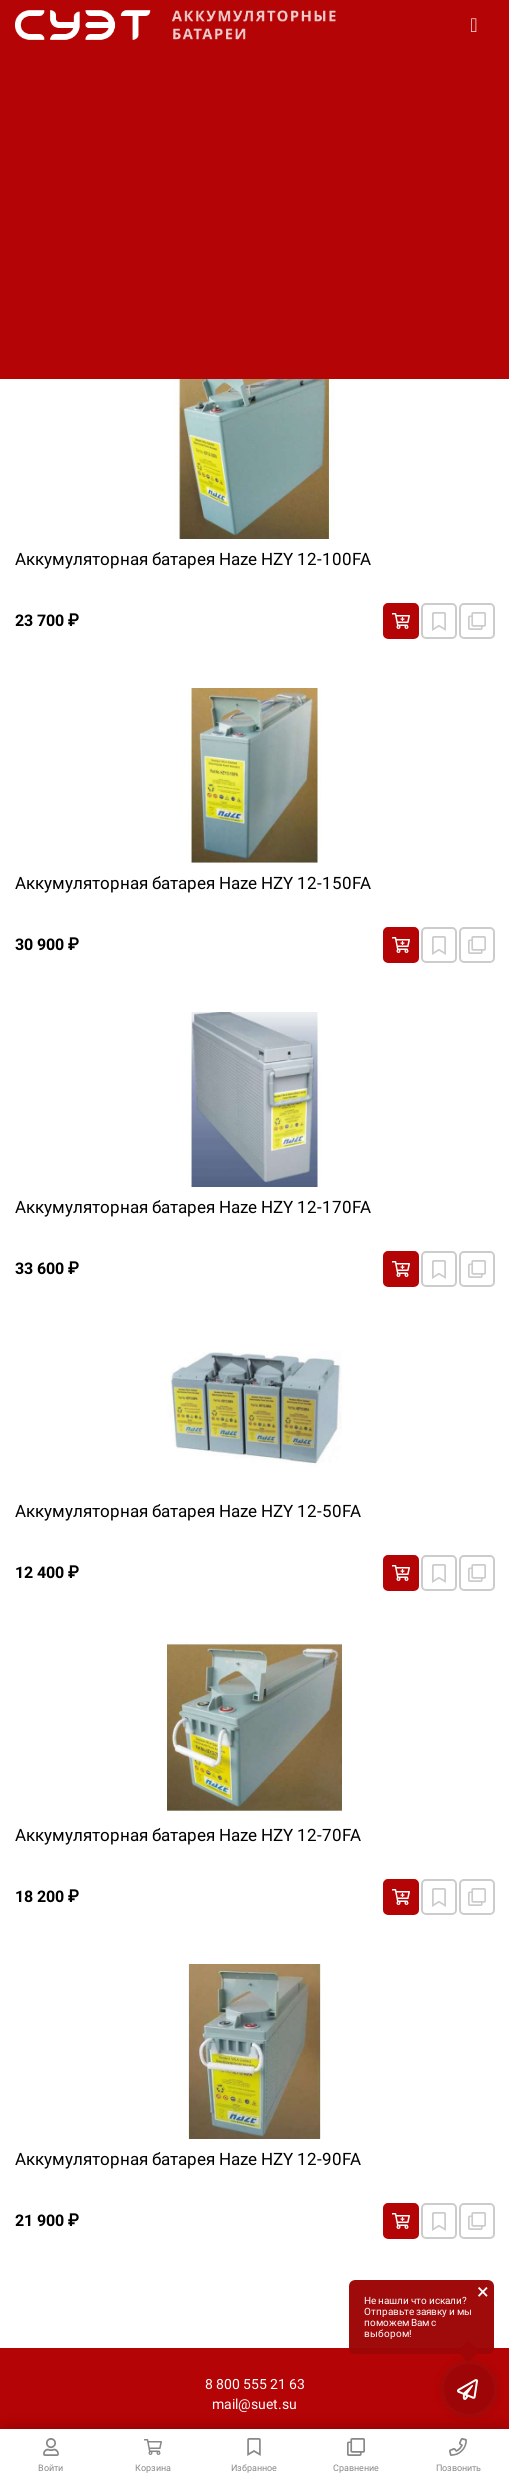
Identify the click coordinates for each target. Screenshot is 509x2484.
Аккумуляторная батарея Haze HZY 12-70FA (188, 1835)
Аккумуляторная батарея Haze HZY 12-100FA (193, 559)
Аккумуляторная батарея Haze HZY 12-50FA (188, 1511)
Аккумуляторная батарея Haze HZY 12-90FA (188, 2159)
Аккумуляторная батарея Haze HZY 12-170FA (193, 1207)
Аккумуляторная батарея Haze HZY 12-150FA (193, 883)
